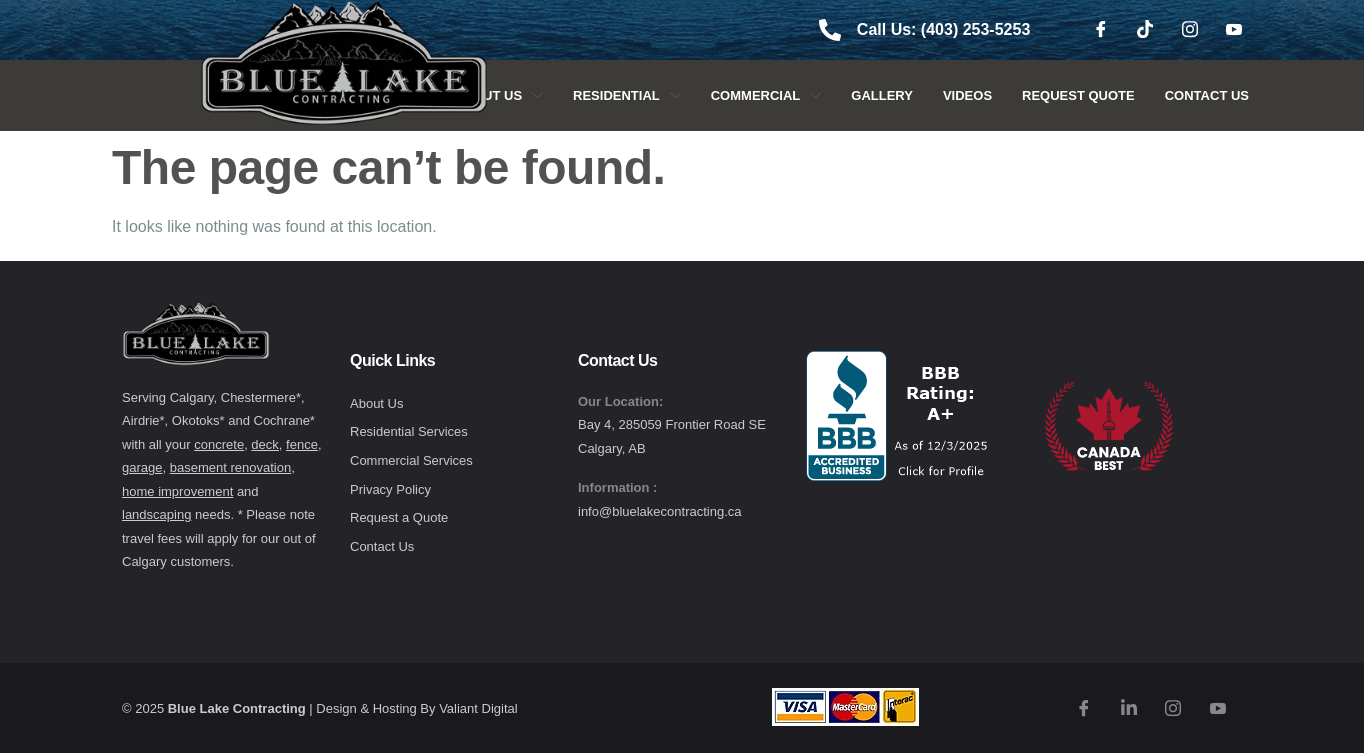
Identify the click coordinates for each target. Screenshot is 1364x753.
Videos (967, 95)
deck (264, 444)
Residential (627, 95)
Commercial (766, 95)
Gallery (882, 95)
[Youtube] (1234, 30)
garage (142, 467)
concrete (219, 444)
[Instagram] (1190, 30)
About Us (498, 95)
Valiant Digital (478, 708)
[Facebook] (1101, 30)
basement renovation (230, 467)
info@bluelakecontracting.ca (660, 511)
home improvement (177, 491)
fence (302, 444)
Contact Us (1207, 95)
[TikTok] (1145, 30)
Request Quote (1078, 95)
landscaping (156, 514)
